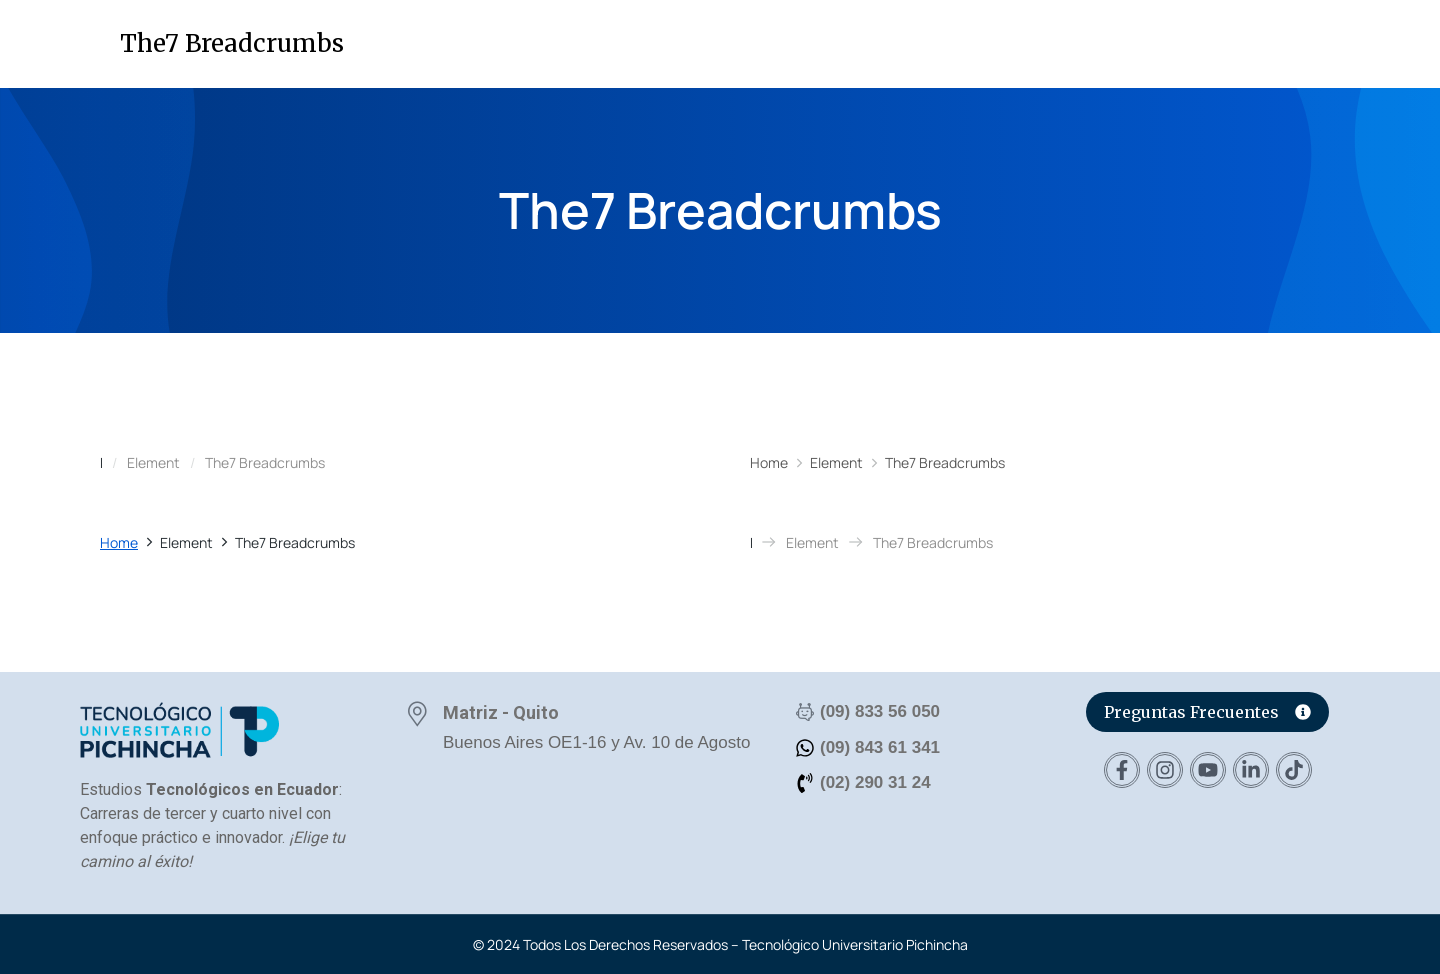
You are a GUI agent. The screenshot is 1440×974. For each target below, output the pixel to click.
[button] (1383, 49)
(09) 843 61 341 (880, 747)
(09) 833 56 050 (880, 711)
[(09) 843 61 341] (805, 748)
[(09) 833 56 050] (805, 712)
